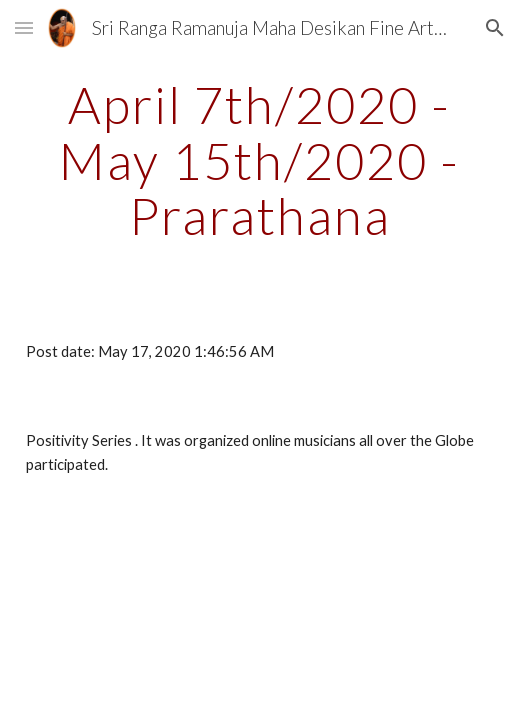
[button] (24, 27)
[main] (260, 160)
